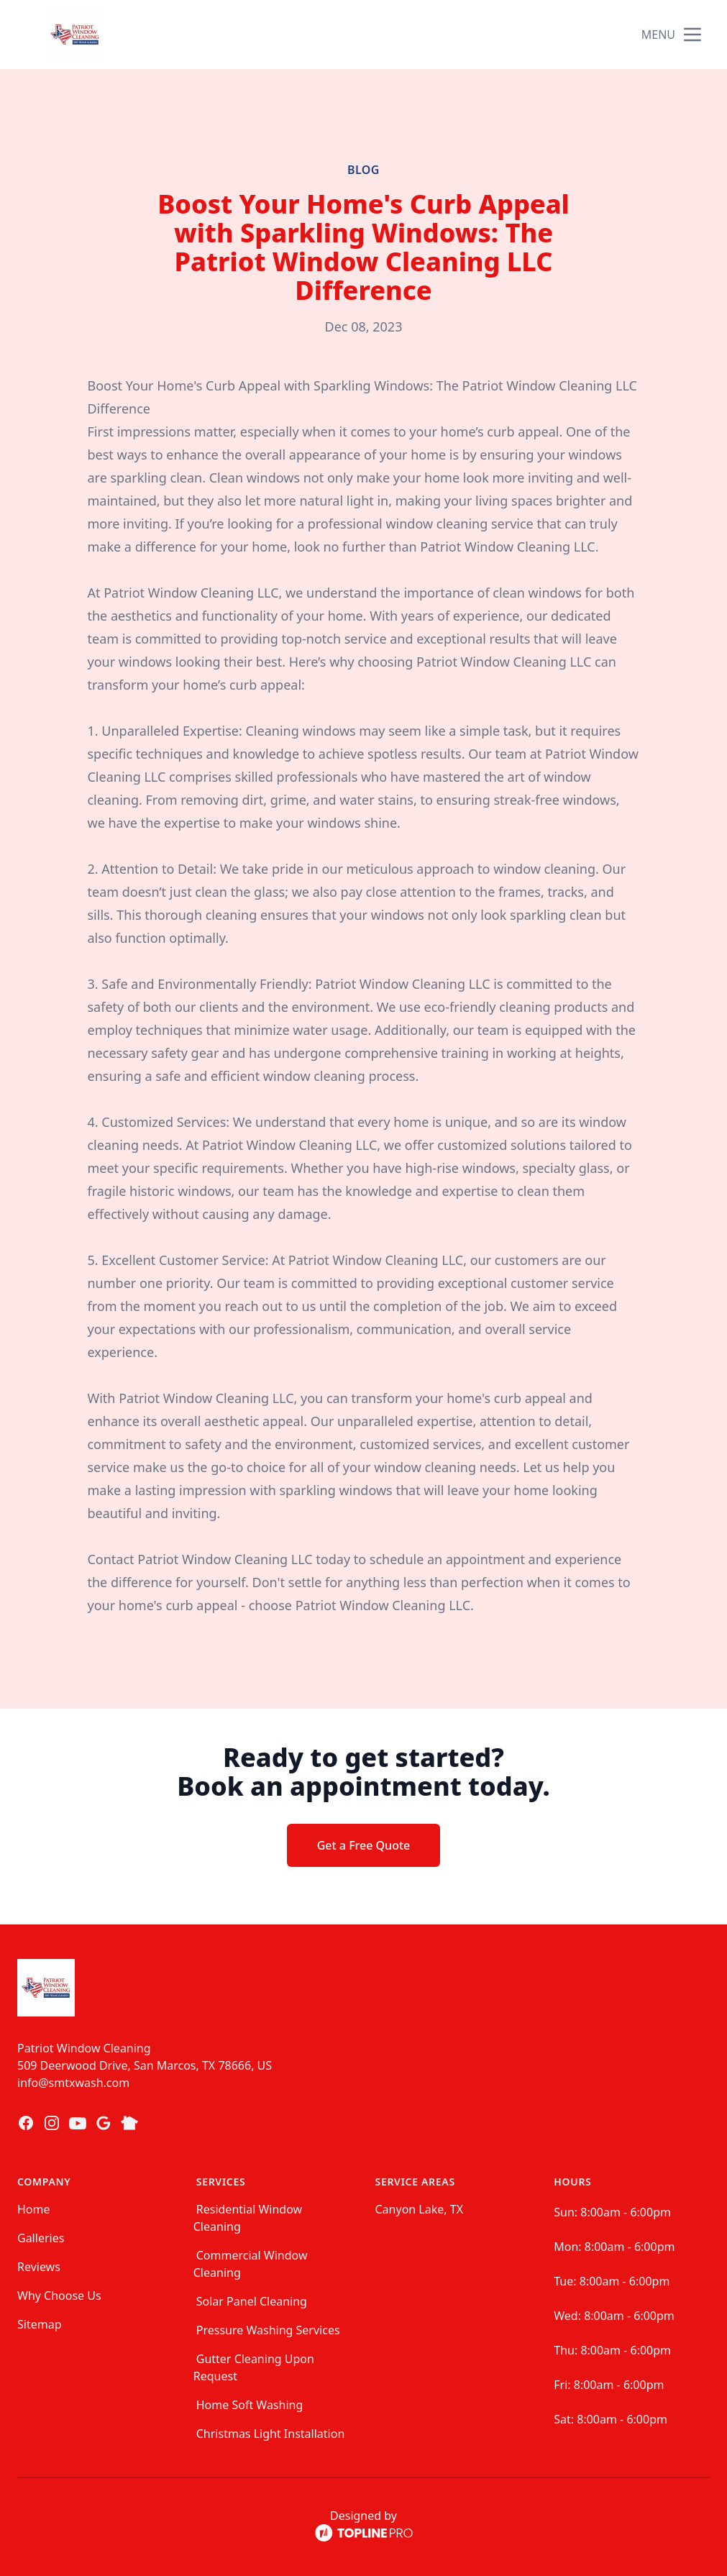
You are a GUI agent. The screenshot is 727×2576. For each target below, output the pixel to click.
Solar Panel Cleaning (251, 2301)
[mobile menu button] (692, 34)
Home (33, 2209)
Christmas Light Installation (270, 2434)
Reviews (38, 2267)
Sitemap (39, 2324)
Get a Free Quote (364, 1845)
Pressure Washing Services (268, 2330)
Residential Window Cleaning (247, 2217)
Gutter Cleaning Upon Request (253, 2367)
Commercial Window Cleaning (250, 2263)
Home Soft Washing (249, 2405)
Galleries (40, 2238)
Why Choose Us (59, 2295)
